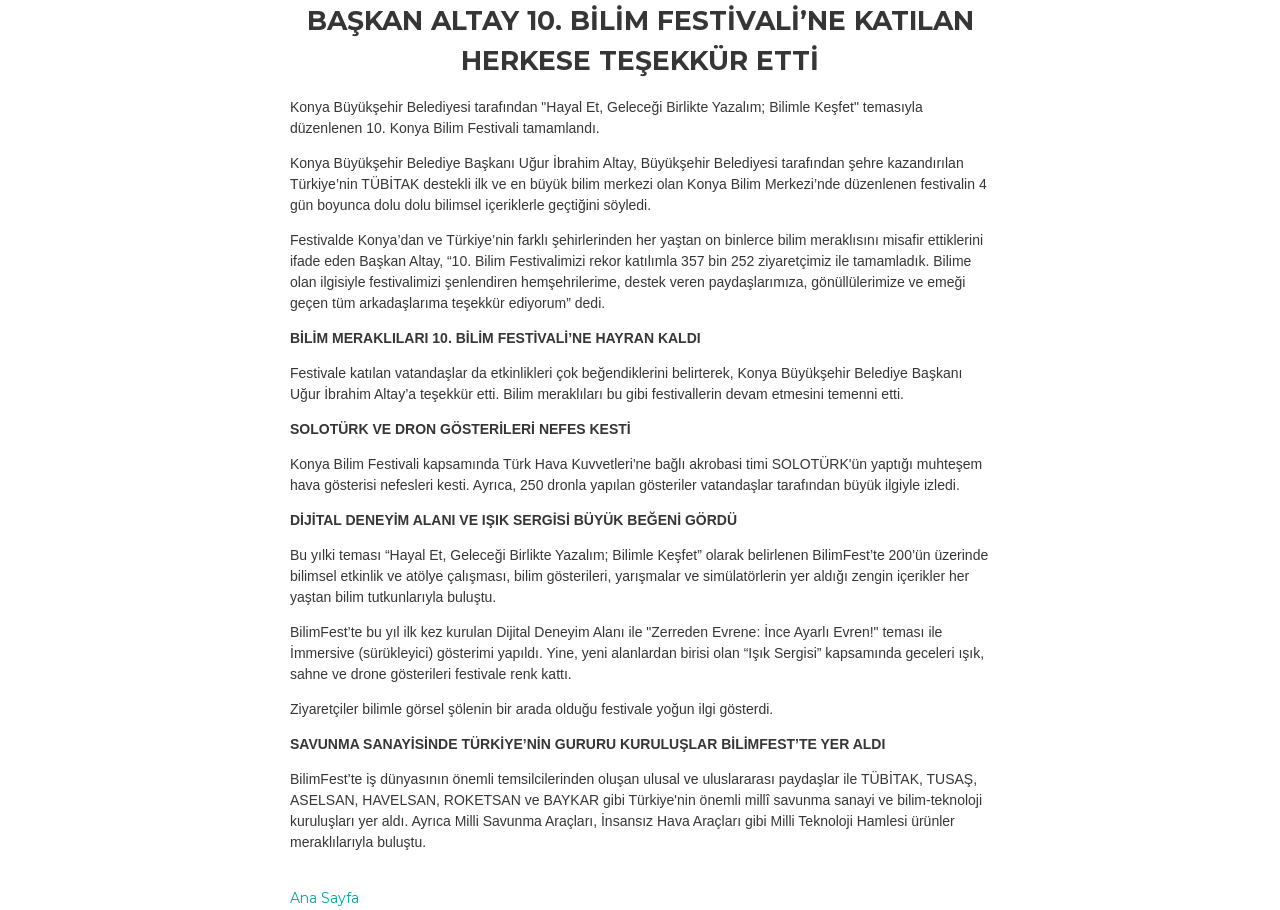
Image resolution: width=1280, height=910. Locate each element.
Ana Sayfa (324, 898)
